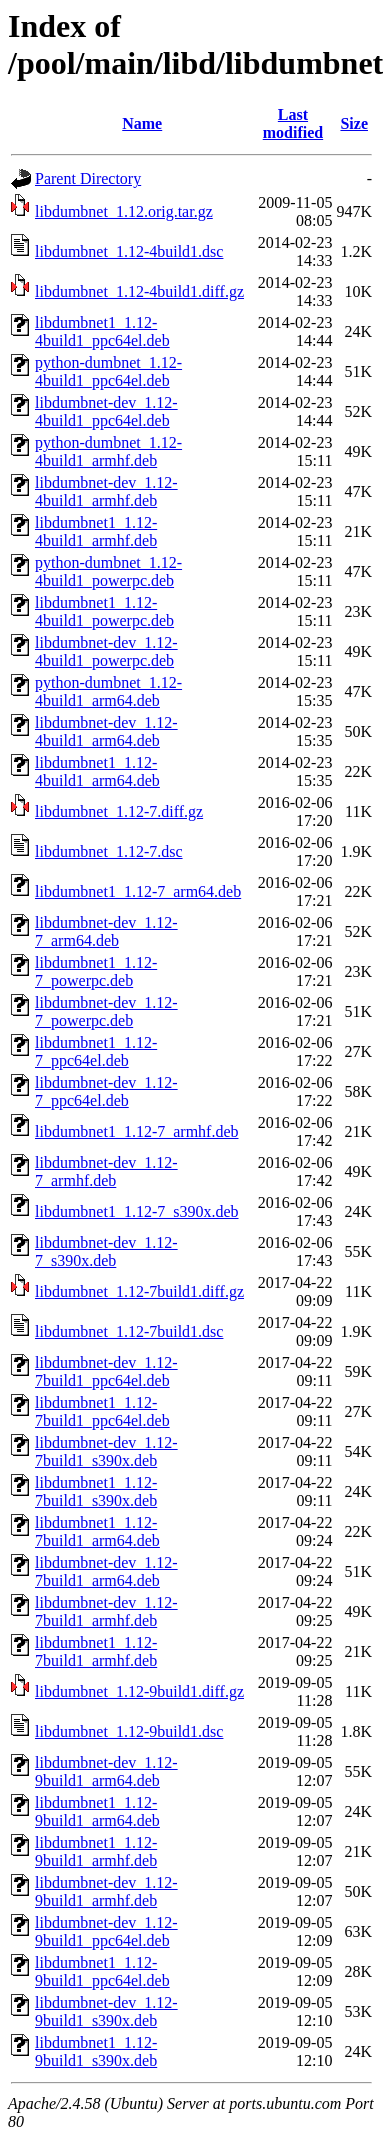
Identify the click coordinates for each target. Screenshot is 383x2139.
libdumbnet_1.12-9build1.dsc (129, 1731)
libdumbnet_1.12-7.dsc (109, 851)
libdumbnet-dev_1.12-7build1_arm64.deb (106, 1571)
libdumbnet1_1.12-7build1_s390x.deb (96, 1491)
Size (354, 123)
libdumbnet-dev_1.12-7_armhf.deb (106, 1171)
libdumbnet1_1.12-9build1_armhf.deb (96, 1851)
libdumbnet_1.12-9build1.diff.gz (139, 1691)
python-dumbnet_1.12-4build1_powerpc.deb (108, 571)
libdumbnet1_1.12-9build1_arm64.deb (97, 1811)
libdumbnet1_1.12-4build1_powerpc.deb (104, 611)
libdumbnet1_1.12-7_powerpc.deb (96, 971)
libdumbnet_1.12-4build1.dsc (129, 251)
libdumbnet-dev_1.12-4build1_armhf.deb (106, 491)
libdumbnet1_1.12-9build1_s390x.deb (96, 2051)
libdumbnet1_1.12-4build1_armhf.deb (96, 531)
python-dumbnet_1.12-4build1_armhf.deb (108, 451)
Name (142, 123)
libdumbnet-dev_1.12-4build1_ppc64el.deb (106, 411)
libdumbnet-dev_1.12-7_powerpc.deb (106, 1011)
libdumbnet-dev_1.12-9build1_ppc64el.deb (106, 1931)
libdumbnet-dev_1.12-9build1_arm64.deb (106, 1771)
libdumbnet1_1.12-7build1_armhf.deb (96, 1651)
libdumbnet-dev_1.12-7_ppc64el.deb (106, 1091)
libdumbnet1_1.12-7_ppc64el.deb (96, 1051)
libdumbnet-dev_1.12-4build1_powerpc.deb (106, 651)
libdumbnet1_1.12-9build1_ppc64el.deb (102, 1971)
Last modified (293, 123)
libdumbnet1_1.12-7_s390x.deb (137, 1211)
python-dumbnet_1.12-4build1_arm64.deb (108, 691)
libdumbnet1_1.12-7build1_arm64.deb (97, 1531)
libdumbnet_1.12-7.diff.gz (119, 811)
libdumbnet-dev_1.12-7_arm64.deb (106, 931)
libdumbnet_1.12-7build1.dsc (129, 1331)
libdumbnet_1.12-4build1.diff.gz (139, 291)
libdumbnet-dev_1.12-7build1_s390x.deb (106, 1451)
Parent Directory (88, 178)
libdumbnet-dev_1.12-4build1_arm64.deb (106, 731)
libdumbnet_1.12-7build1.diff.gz (139, 1291)
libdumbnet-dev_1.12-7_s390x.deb (106, 1251)
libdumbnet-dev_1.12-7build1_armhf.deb (106, 1611)
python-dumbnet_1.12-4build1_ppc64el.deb (108, 371)
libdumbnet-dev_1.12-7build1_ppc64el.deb (106, 1371)
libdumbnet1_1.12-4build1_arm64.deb (97, 771)
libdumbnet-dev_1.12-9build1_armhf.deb (106, 1891)
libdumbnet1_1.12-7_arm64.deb (138, 891)
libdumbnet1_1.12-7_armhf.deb (137, 1131)
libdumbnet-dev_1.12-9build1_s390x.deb (106, 2011)
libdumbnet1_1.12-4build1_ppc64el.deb (102, 331)
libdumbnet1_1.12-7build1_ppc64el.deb (102, 1411)
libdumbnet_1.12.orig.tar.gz (124, 211)
